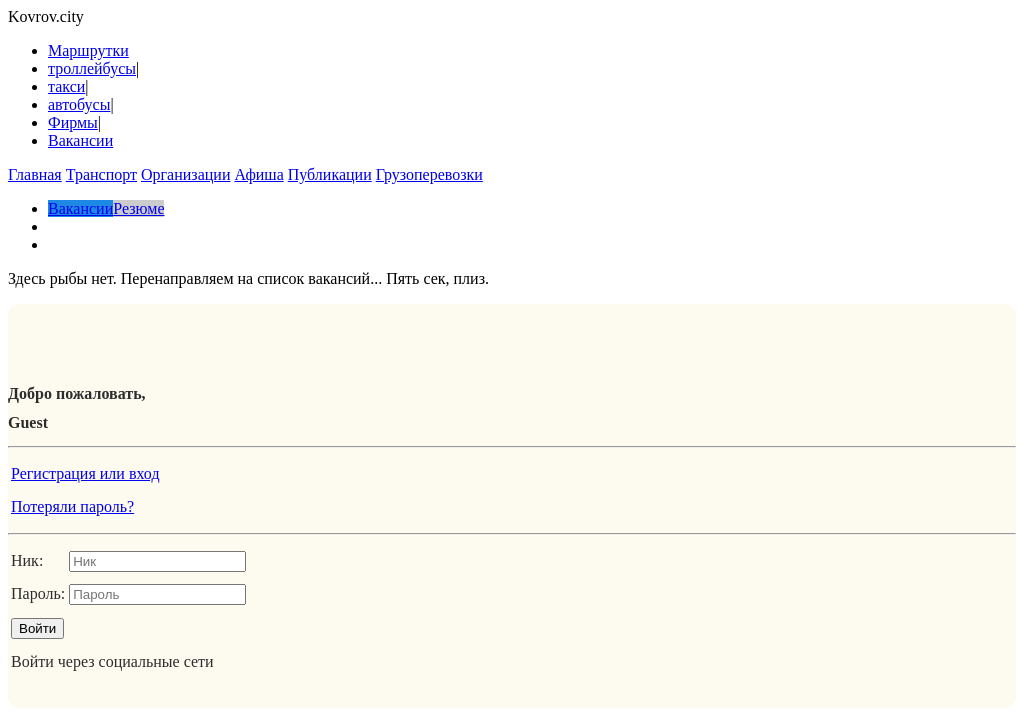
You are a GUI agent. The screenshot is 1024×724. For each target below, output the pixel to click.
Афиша (258, 174)
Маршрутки (88, 50)
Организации (185, 174)
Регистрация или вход (85, 473)
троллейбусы (92, 68)
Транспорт (101, 174)
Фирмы (73, 122)
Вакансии (80, 140)
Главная (35, 174)
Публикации (330, 174)
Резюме (138, 208)
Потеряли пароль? (72, 506)
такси (66, 86)
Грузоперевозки (429, 174)
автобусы (79, 104)
